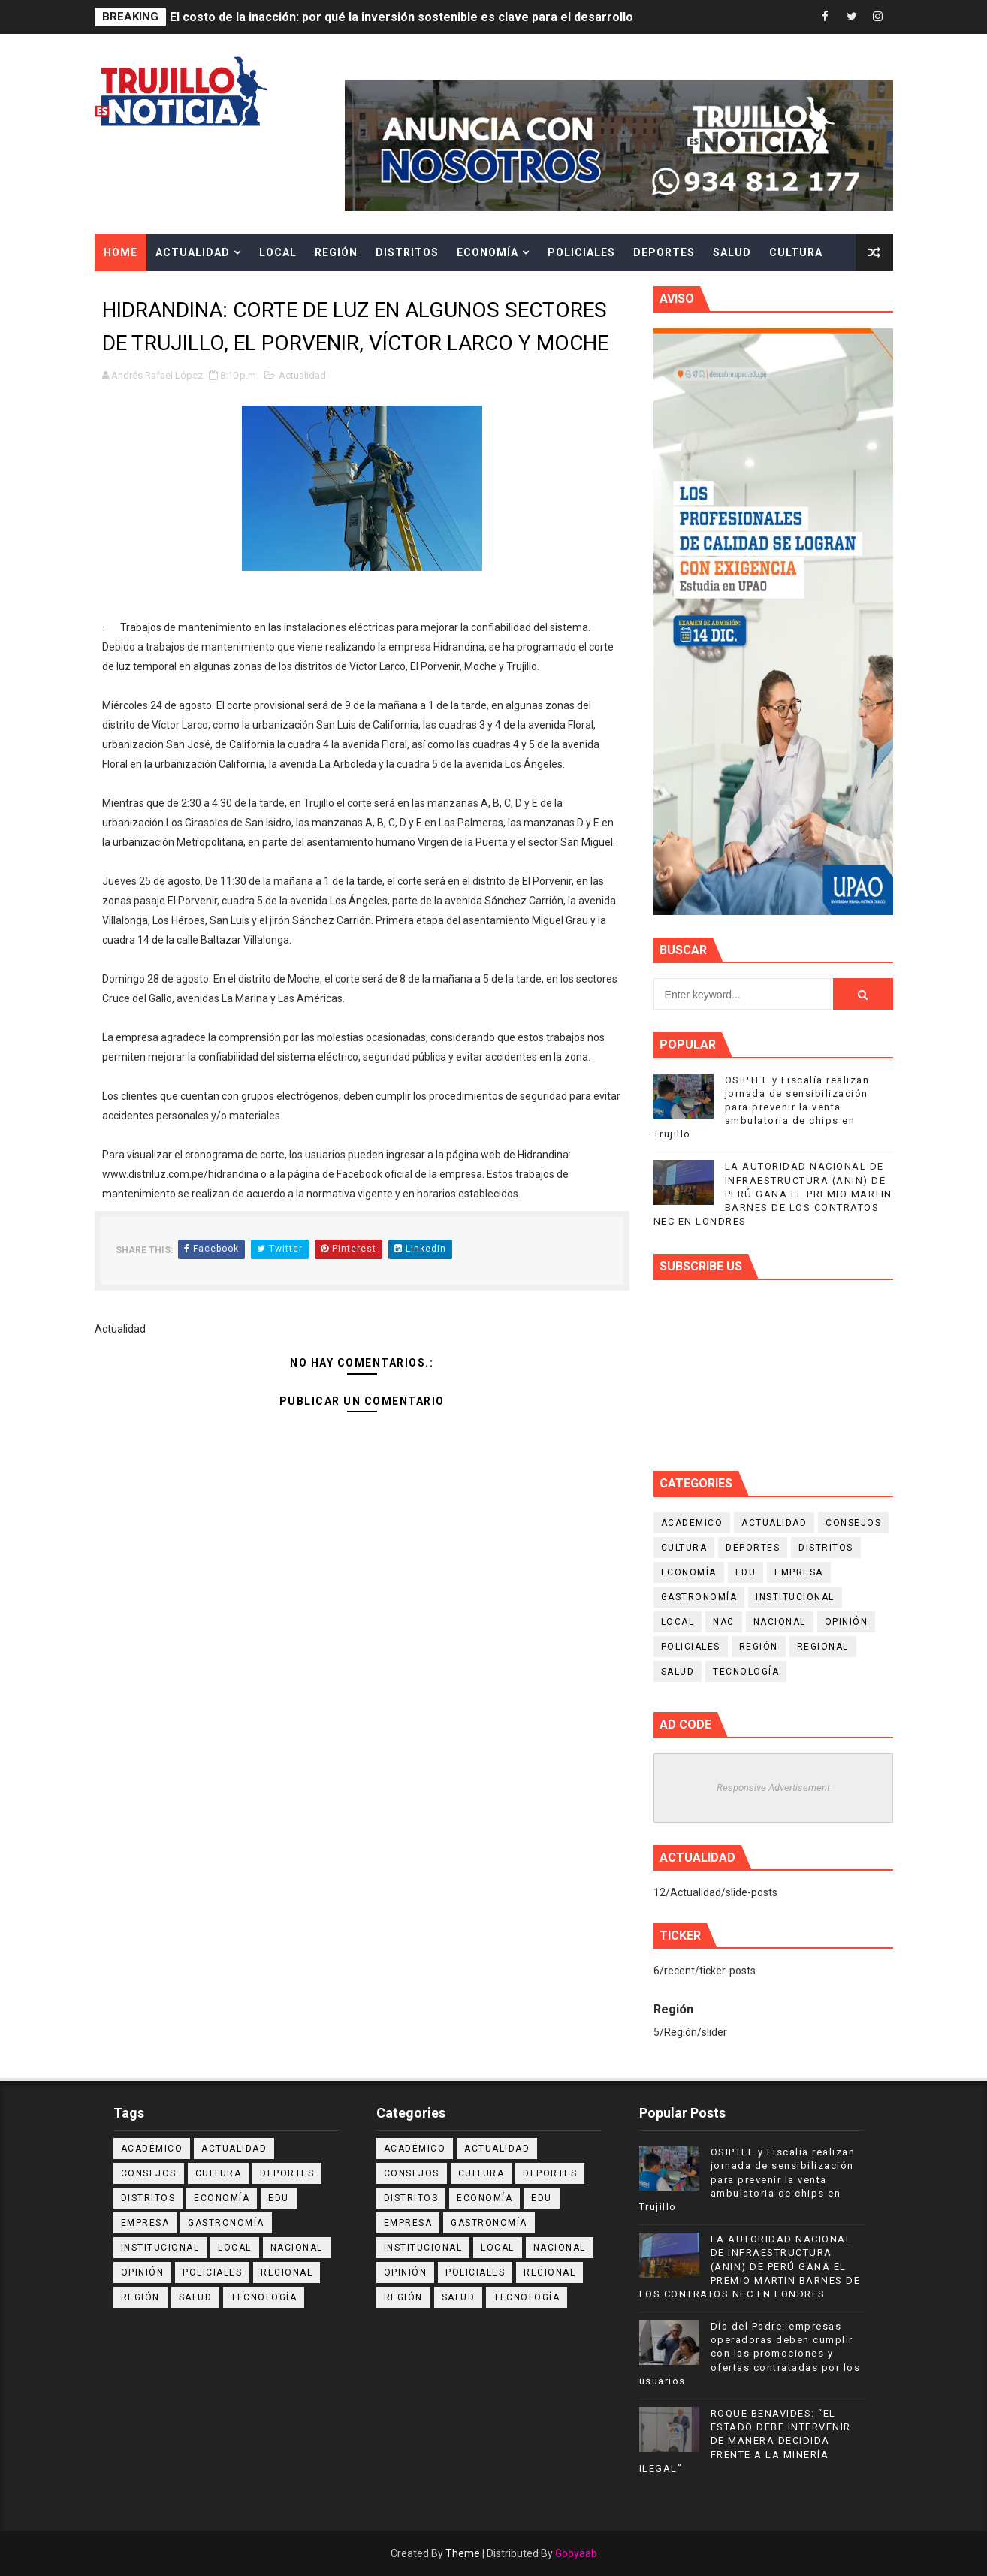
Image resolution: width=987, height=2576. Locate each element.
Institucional (795, 1597)
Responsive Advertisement (773, 1787)
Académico (692, 1523)
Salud (732, 252)
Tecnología (746, 1671)
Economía (487, 252)
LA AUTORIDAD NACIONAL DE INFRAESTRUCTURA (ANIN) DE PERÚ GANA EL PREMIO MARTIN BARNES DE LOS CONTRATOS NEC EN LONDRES (772, 1194)
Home (120, 252)
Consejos (853, 1523)
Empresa (798, 1572)
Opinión (846, 1622)
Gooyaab (576, 2553)
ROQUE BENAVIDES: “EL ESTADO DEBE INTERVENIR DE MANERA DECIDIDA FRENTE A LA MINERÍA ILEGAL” (745, 2441)
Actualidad (192, 252)
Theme (462, 2553)
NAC (724, 1622)
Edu (745, 1572)
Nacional (779, 1622)
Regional (823, 1646)
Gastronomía (699, 1597)
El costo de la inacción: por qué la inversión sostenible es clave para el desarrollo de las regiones (447, 17)
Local (278, 252)
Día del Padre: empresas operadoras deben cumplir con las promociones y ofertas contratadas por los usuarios (750, 2354)
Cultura (795, 252)
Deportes (664, 252)
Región (336, 252)
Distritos (407, 252)
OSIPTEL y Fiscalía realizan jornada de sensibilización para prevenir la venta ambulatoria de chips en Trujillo (761, 1107)
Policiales (581, 252)
